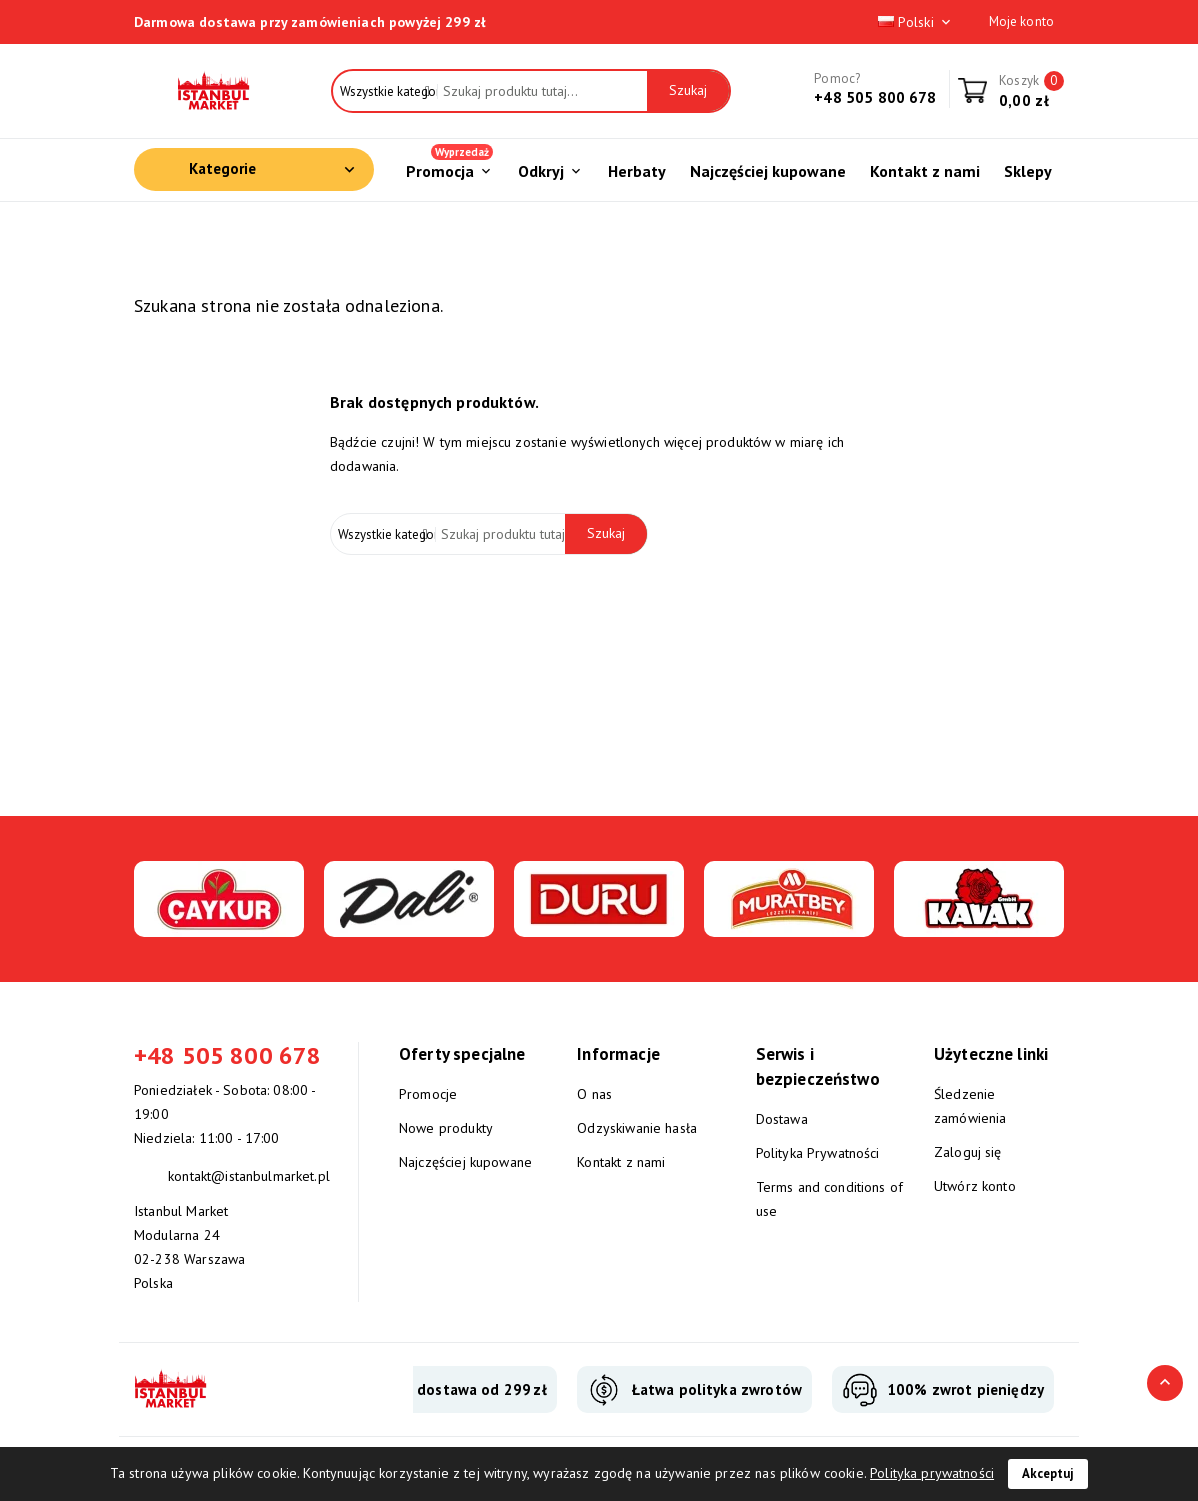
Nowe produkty (446, 1128)
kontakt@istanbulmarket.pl (249, 1176)
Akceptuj (1048, 1473)
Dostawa (782, 1119)
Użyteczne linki (991, 1054)
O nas (594, 1094)
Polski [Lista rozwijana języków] (916, 22)
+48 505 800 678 (875, 97)
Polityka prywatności (932, 1473)
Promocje (428, 1094)
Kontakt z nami (621, 1162)
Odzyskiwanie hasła (637, 1128)
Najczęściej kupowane (465, 1162)
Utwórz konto (975, 1186)
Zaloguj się (968, 1152)
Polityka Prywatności (818, 1153)
